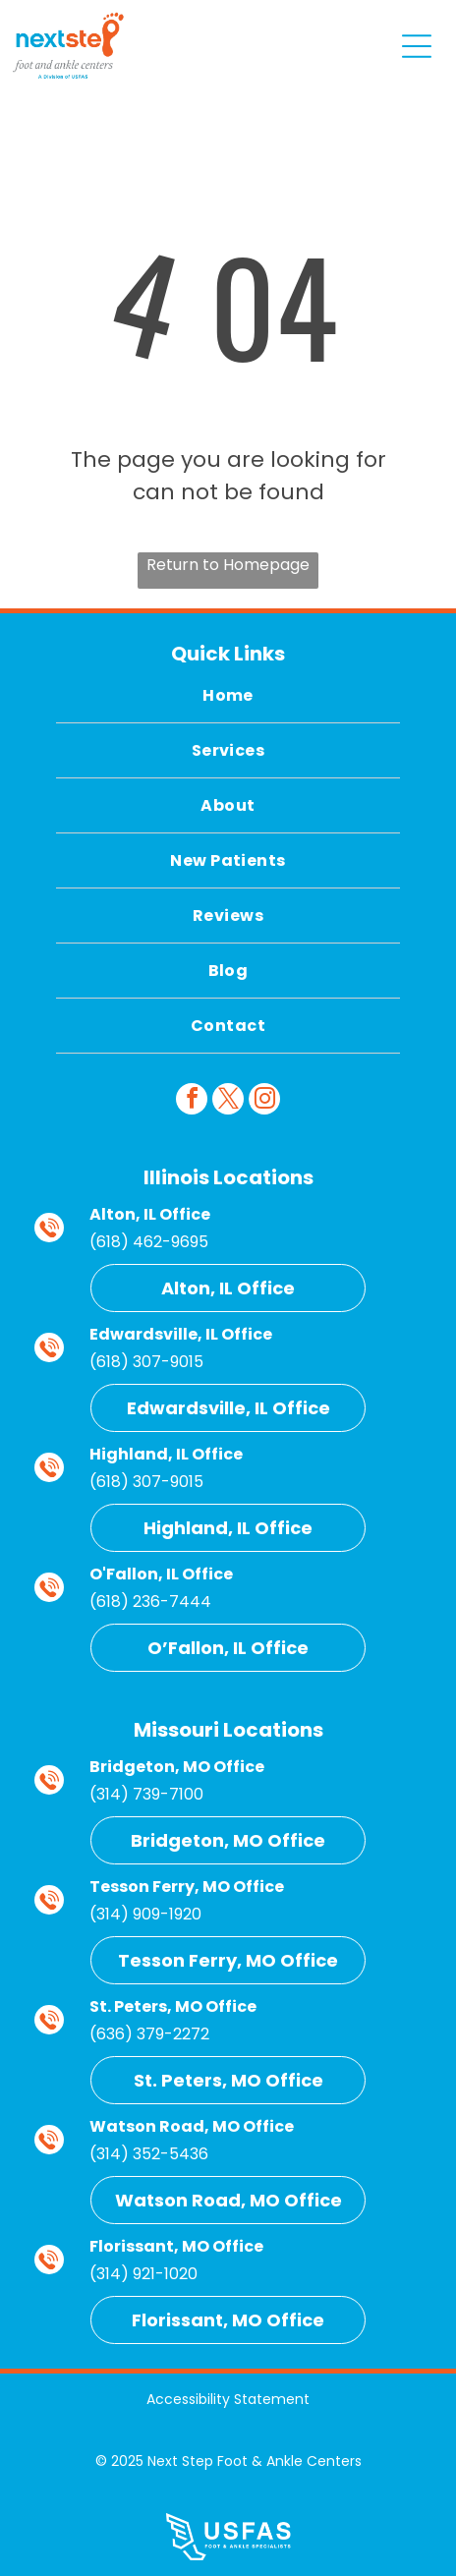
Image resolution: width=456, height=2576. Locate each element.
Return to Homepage (228, 564)
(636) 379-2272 (149, 2034)
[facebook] (191, 1101)
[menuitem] (228, 695)
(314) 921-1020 (143, 2273)
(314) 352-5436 (148, 2154)
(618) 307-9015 (146, 1361)
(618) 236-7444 (150, 1601)
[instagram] (264, 1101)
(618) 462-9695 (148, 1242)
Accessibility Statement (228, 2399)
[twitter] (228, 1101)
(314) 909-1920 (145, 1914)
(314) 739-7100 (146, 1794)
